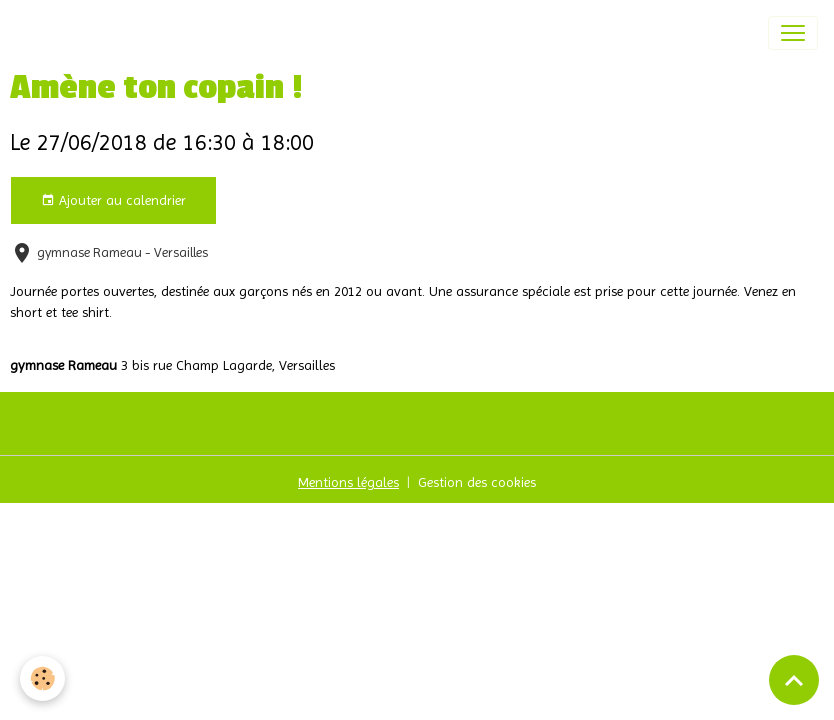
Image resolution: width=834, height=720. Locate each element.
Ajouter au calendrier (113, 201)
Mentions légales (348, 482)
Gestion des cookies (477, 482)
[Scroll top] (794, 680)
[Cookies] (42, 678)
